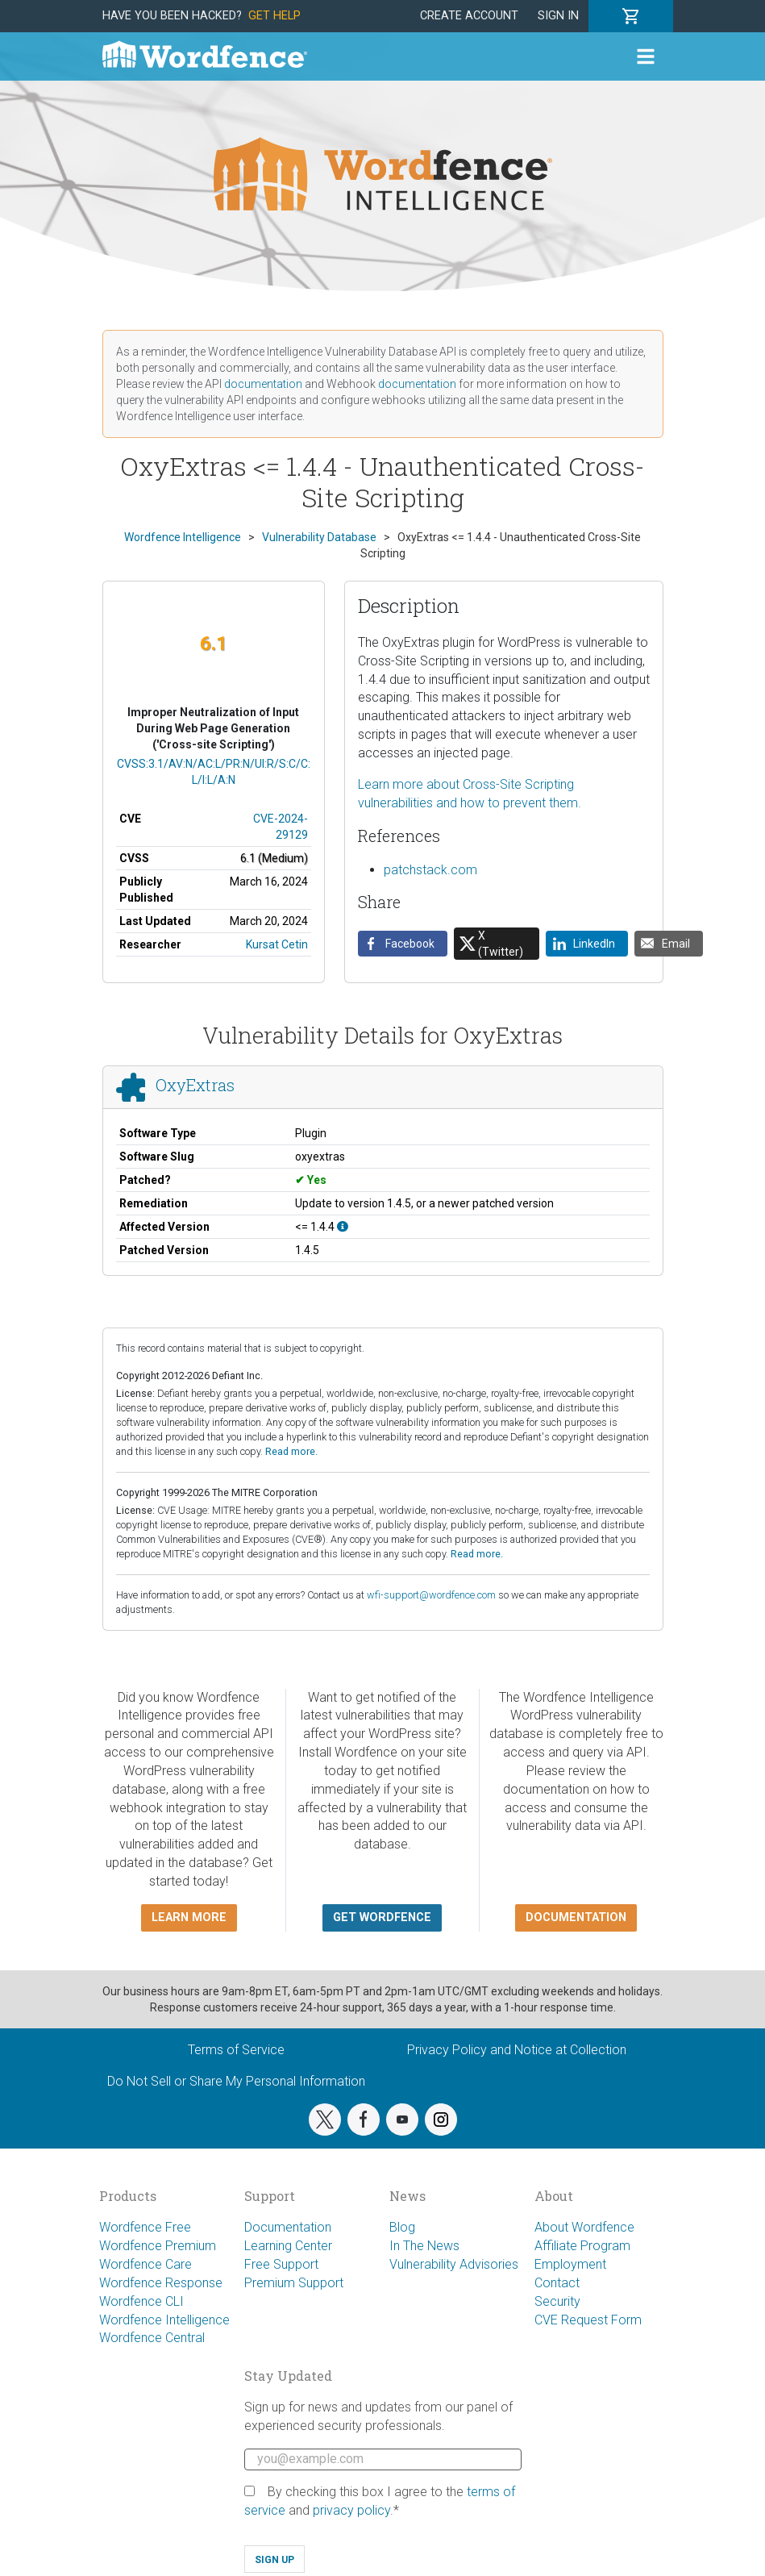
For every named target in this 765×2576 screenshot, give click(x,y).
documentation (263, 383)
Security (557, 2301)
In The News (424, 2245)
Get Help (274, 16)
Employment (570, 2264)
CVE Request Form (588, 2320)
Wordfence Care (145, 2264)
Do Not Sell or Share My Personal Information (236, 2081)
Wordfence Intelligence (164, 2320)
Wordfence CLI (141, 2301)
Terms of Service (236, 2049)
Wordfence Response (160, 2282)
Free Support (281, 2264)
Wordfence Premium (157, 2245)
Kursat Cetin (277, 944)
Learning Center (288, 2245)
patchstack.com (430, 869)
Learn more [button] (189, 1917)
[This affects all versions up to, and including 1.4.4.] (342, 1226)
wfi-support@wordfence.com (431, 1595)
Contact (557, 2282)
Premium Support (293, 2282)
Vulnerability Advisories (453, 2264)
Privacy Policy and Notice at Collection (516, 2049)
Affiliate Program (582, 2245)
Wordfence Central (152, 2337)
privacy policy (351, 2510)
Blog (402, 2227)
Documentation (287, 2227)
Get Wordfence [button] (382, 1917)
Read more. (291, 1451)
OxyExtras (195, 1084)
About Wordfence (584, 2227)
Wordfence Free (145, 2227)
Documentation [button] (576, 1917)
